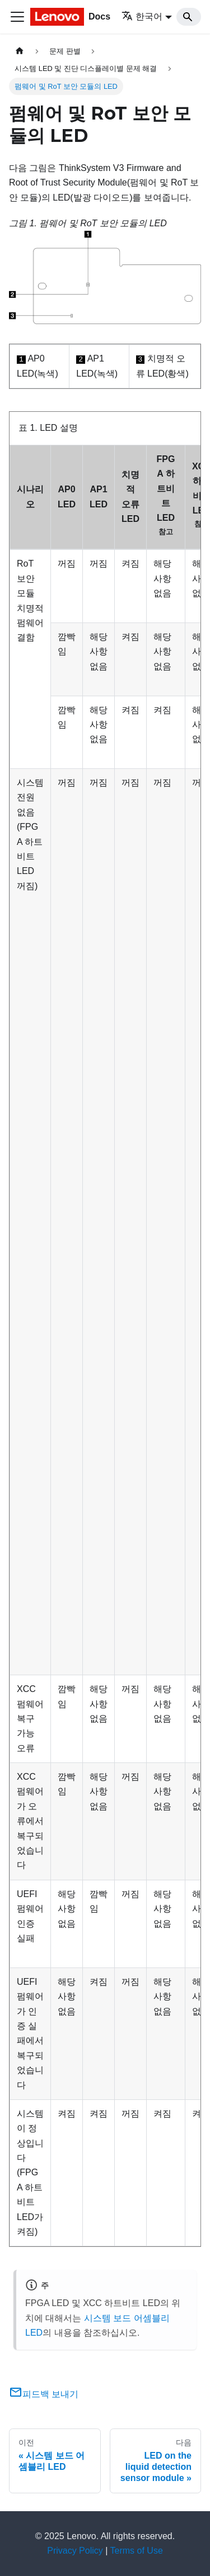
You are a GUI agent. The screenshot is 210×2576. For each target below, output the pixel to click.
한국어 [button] (142, 16)
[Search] (188, 17)
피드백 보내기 (43, 2394)
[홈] (19, 51)
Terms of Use (136, 2550)
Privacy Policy (75, 2550)
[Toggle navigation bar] (17, 16)
